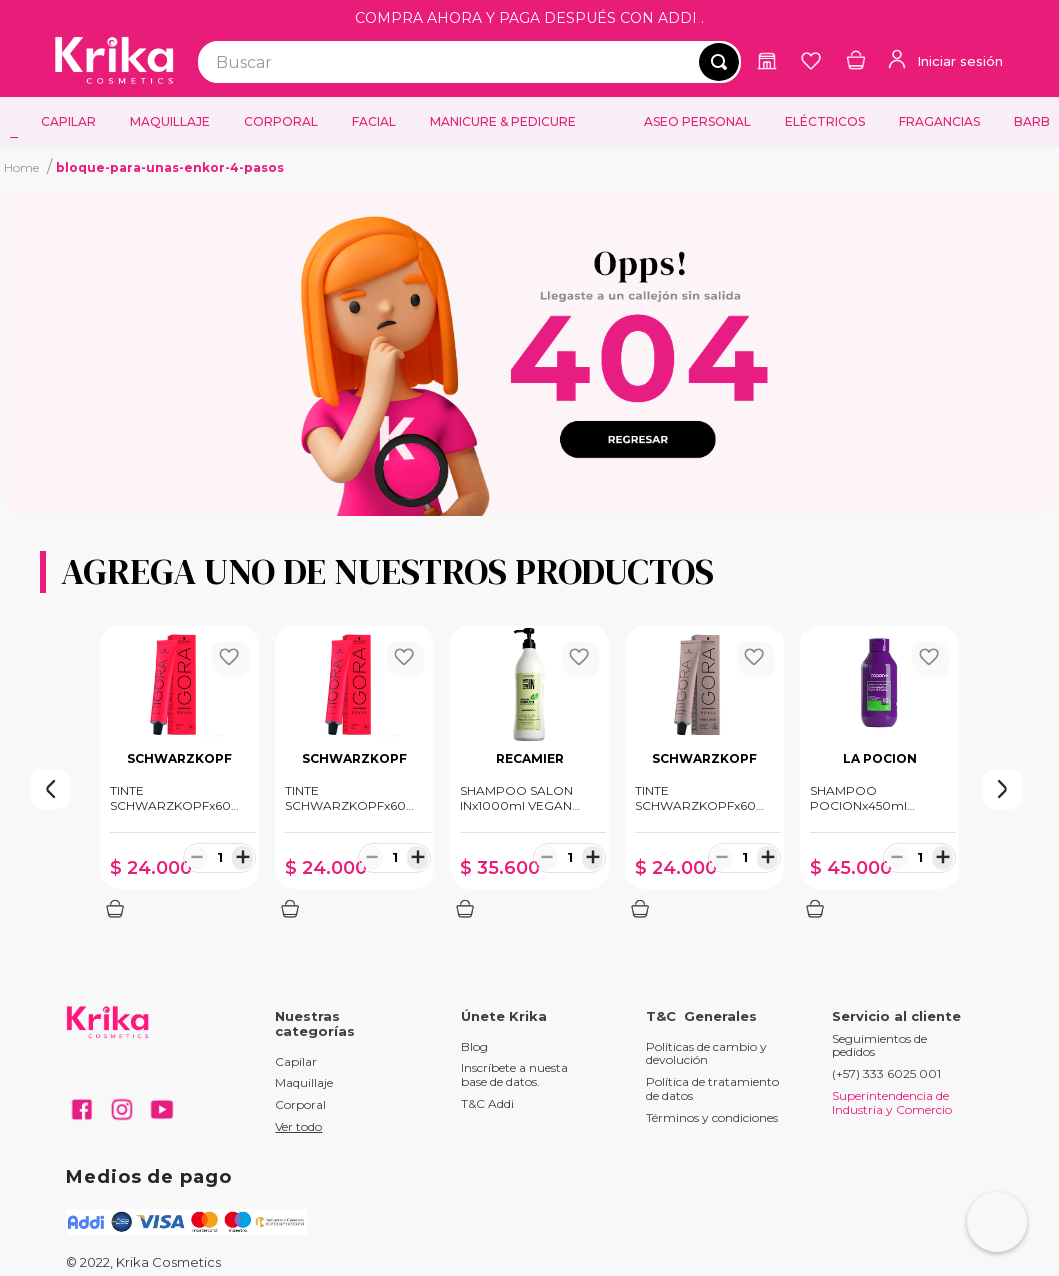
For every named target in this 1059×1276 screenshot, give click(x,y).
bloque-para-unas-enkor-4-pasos (170, 167)
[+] (242, 856)
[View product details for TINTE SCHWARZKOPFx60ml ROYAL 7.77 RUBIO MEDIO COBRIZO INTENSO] (354, 777)
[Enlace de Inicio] (21, 167)
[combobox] (469, 62)
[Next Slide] (1049, 789)
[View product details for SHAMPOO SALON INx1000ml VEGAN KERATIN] (529, 777)
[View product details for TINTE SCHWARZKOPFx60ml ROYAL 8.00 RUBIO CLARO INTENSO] (179, 777)
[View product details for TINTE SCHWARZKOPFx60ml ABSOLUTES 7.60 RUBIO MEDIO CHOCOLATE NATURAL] (704, 777)
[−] (196, 856)
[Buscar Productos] (719, 62)
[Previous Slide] (10, 789)
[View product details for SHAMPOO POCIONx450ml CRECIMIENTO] (879, 777)
